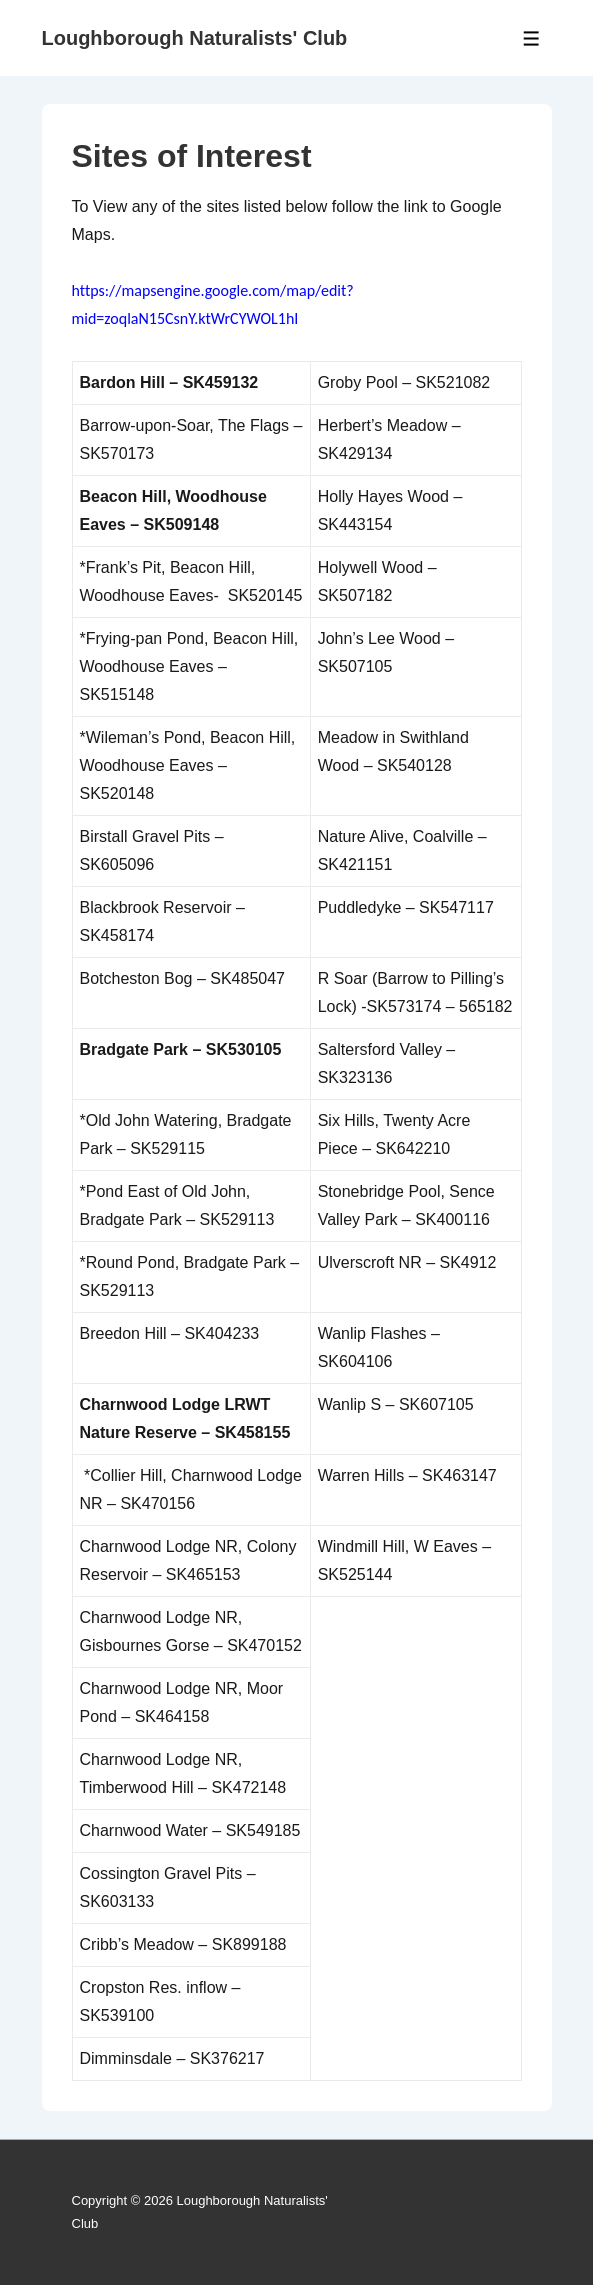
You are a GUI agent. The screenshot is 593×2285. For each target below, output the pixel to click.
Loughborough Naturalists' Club (195, 38)
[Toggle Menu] (531, 38)
